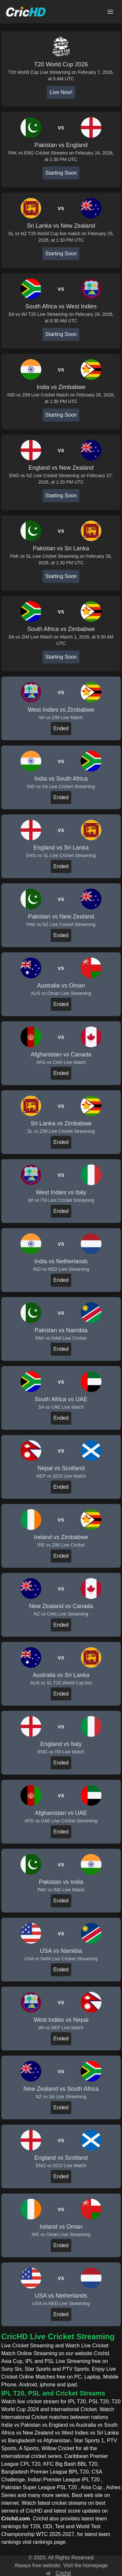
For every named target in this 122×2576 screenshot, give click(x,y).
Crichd (63, 2573)
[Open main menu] (110, 11)
